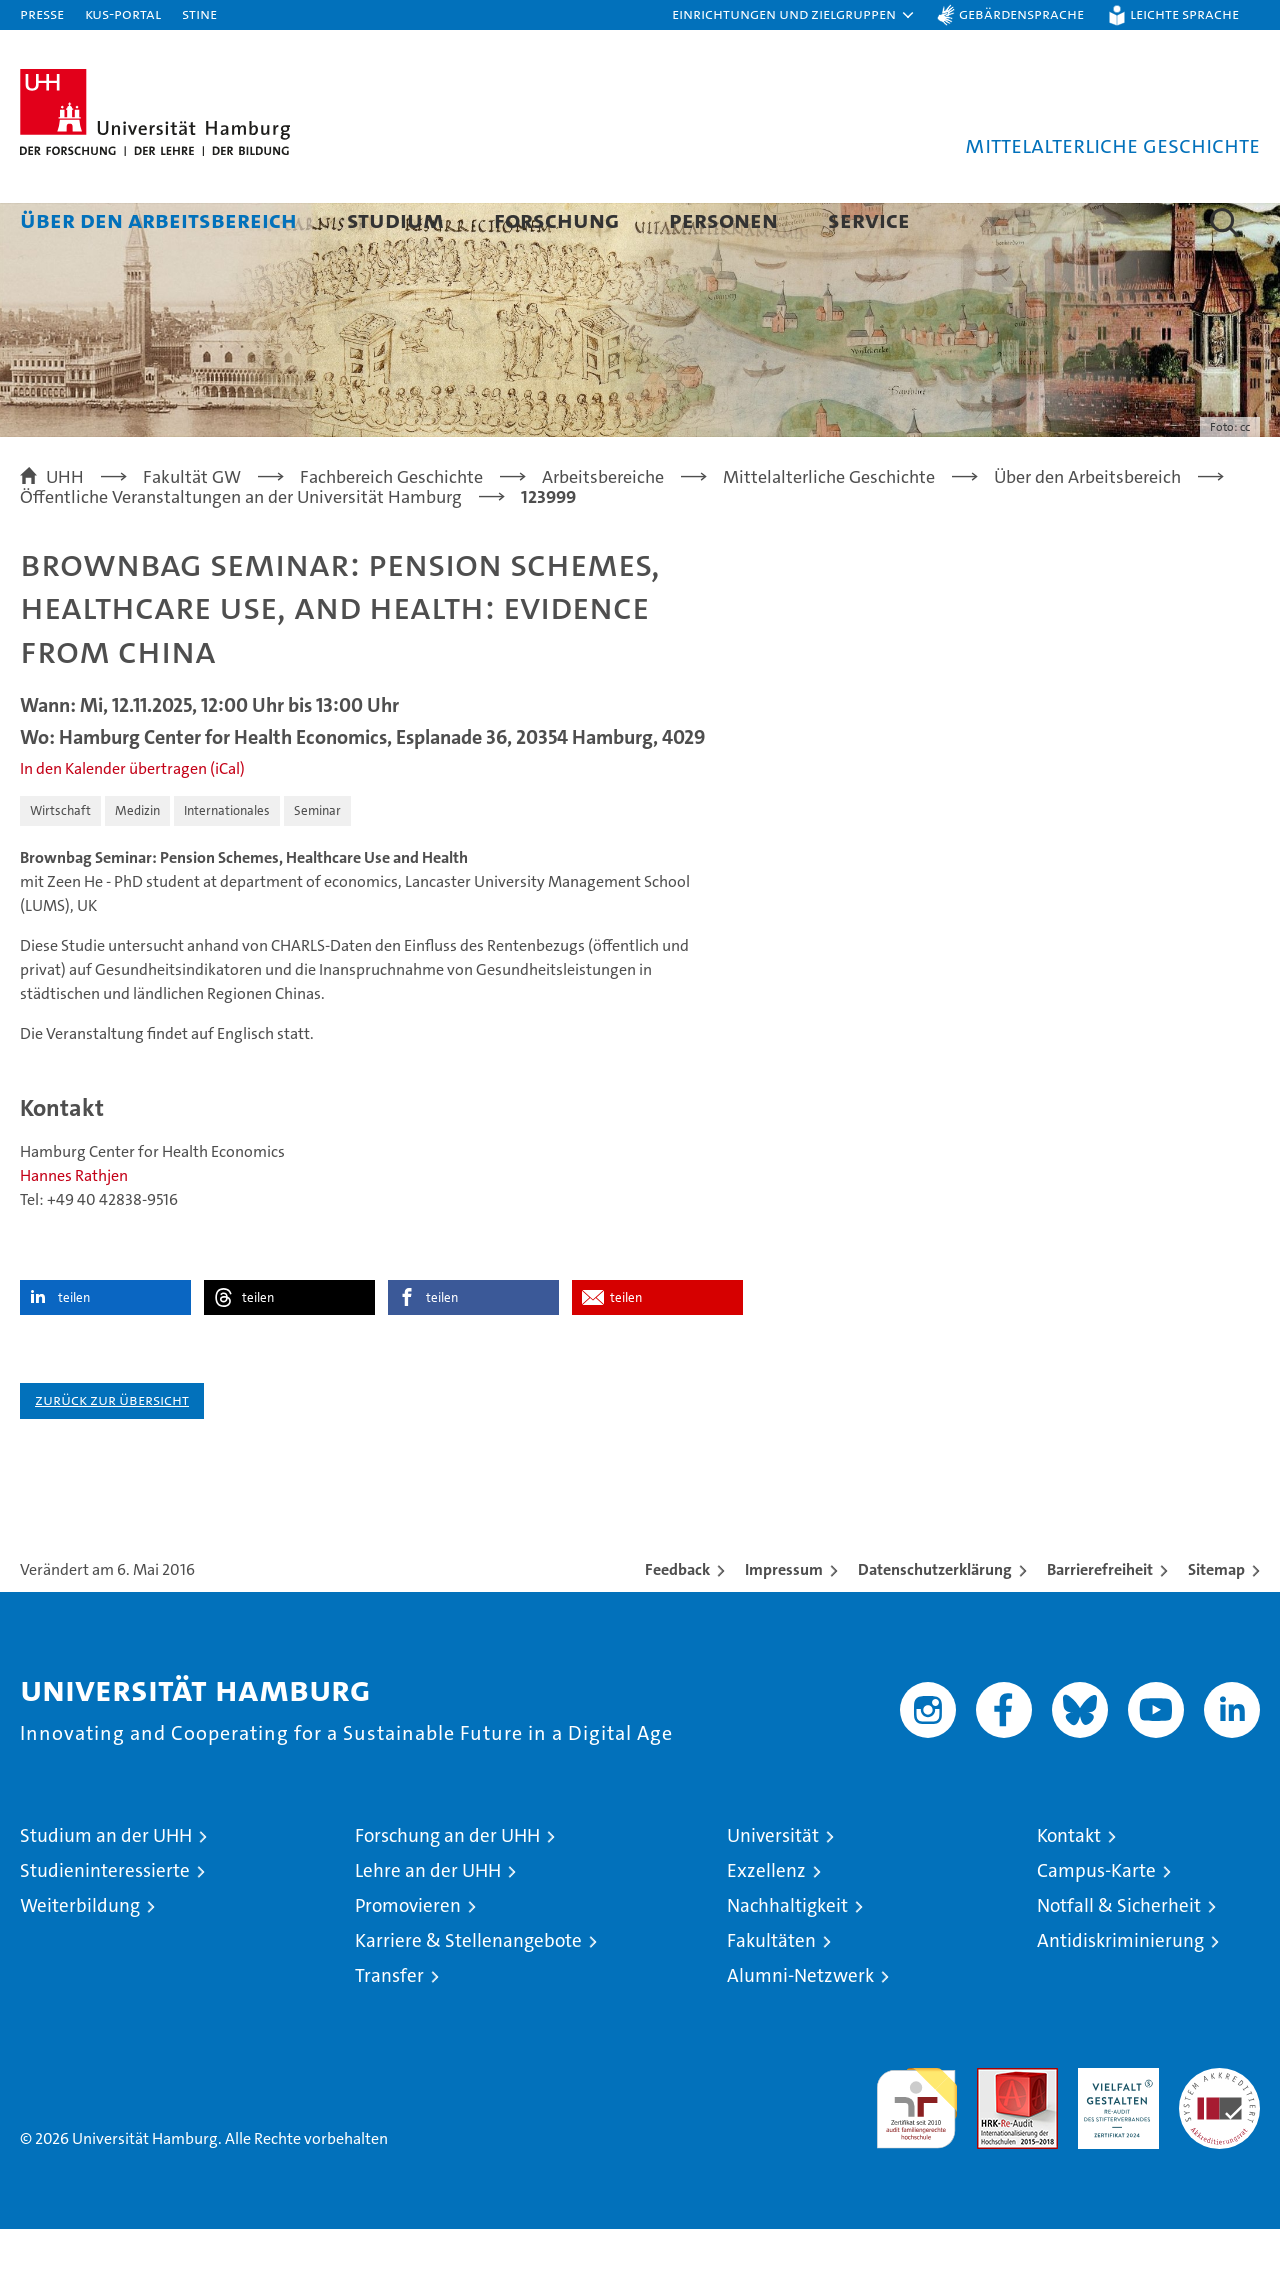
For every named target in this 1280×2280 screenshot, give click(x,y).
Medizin (137, 861)
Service (869, 219)
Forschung (556, 219)
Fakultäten (771, 1991)
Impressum (784, 1620)
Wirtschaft (60, 861)
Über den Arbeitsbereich (158, 219)
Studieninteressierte (105, 1921)
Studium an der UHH (106, 1886)
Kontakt (1069, 1886)
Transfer (389, 2026)
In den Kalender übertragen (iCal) (132, 819)
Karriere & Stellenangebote (468, 1991)
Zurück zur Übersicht (112, 1450)
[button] (794, 15)
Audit (996, 2129)
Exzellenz (766, 1921)
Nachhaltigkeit (787, 1956)
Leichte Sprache (1184, 13)
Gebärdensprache (1021, 13)
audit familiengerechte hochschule (916, 2150)
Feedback (677, 1620)
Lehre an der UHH (428, 1921)
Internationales (227, 861)
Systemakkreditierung (1219, 2129)
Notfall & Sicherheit (1119, 1956)
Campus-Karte (1096, 1921)
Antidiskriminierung (1120, 1991)
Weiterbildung (80, 1956)
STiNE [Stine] (199, 13)
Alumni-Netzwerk (800, 2026)
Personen (723, 219)
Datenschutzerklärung (935, 1620)
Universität (773, 1886)
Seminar (317, 861)
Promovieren (408, 1956)
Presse (42, 13)
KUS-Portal (123, 13)
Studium (395, 219)
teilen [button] (74, 1348)
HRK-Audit (1113, 2129)
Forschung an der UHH (447, 1886)
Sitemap (1216, 1620)
